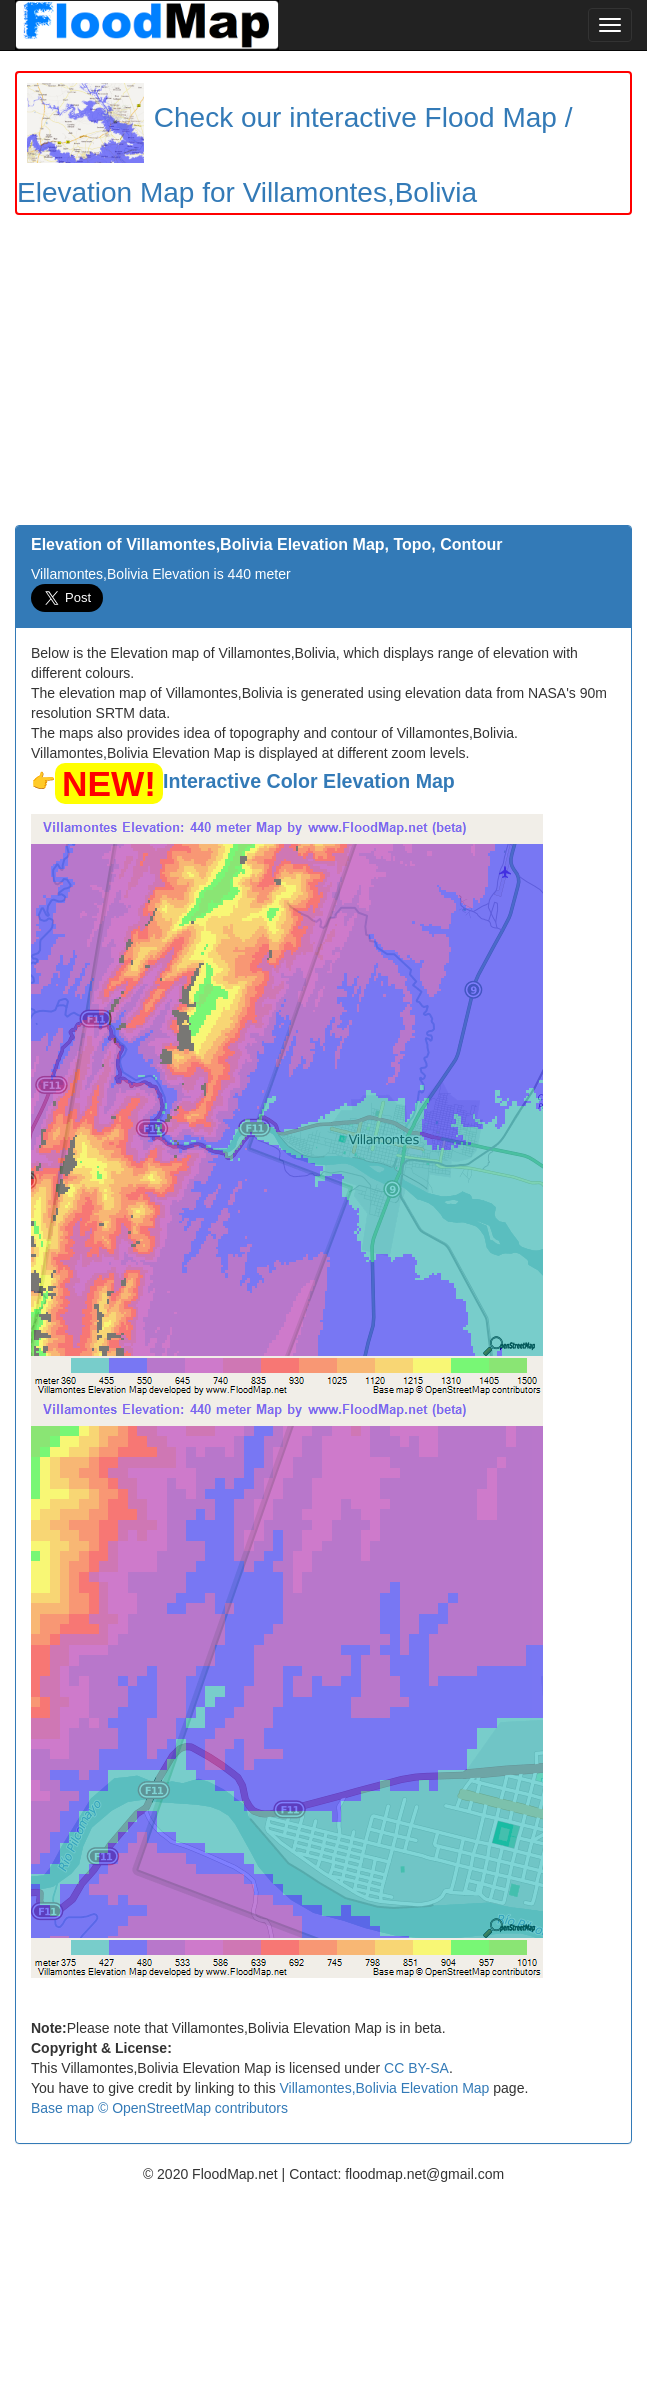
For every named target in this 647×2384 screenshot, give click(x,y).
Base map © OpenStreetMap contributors (159, 2108)
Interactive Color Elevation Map (309, 781)
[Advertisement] (323, 375)
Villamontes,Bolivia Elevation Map (385, 2088)
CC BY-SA (416, 2068)
